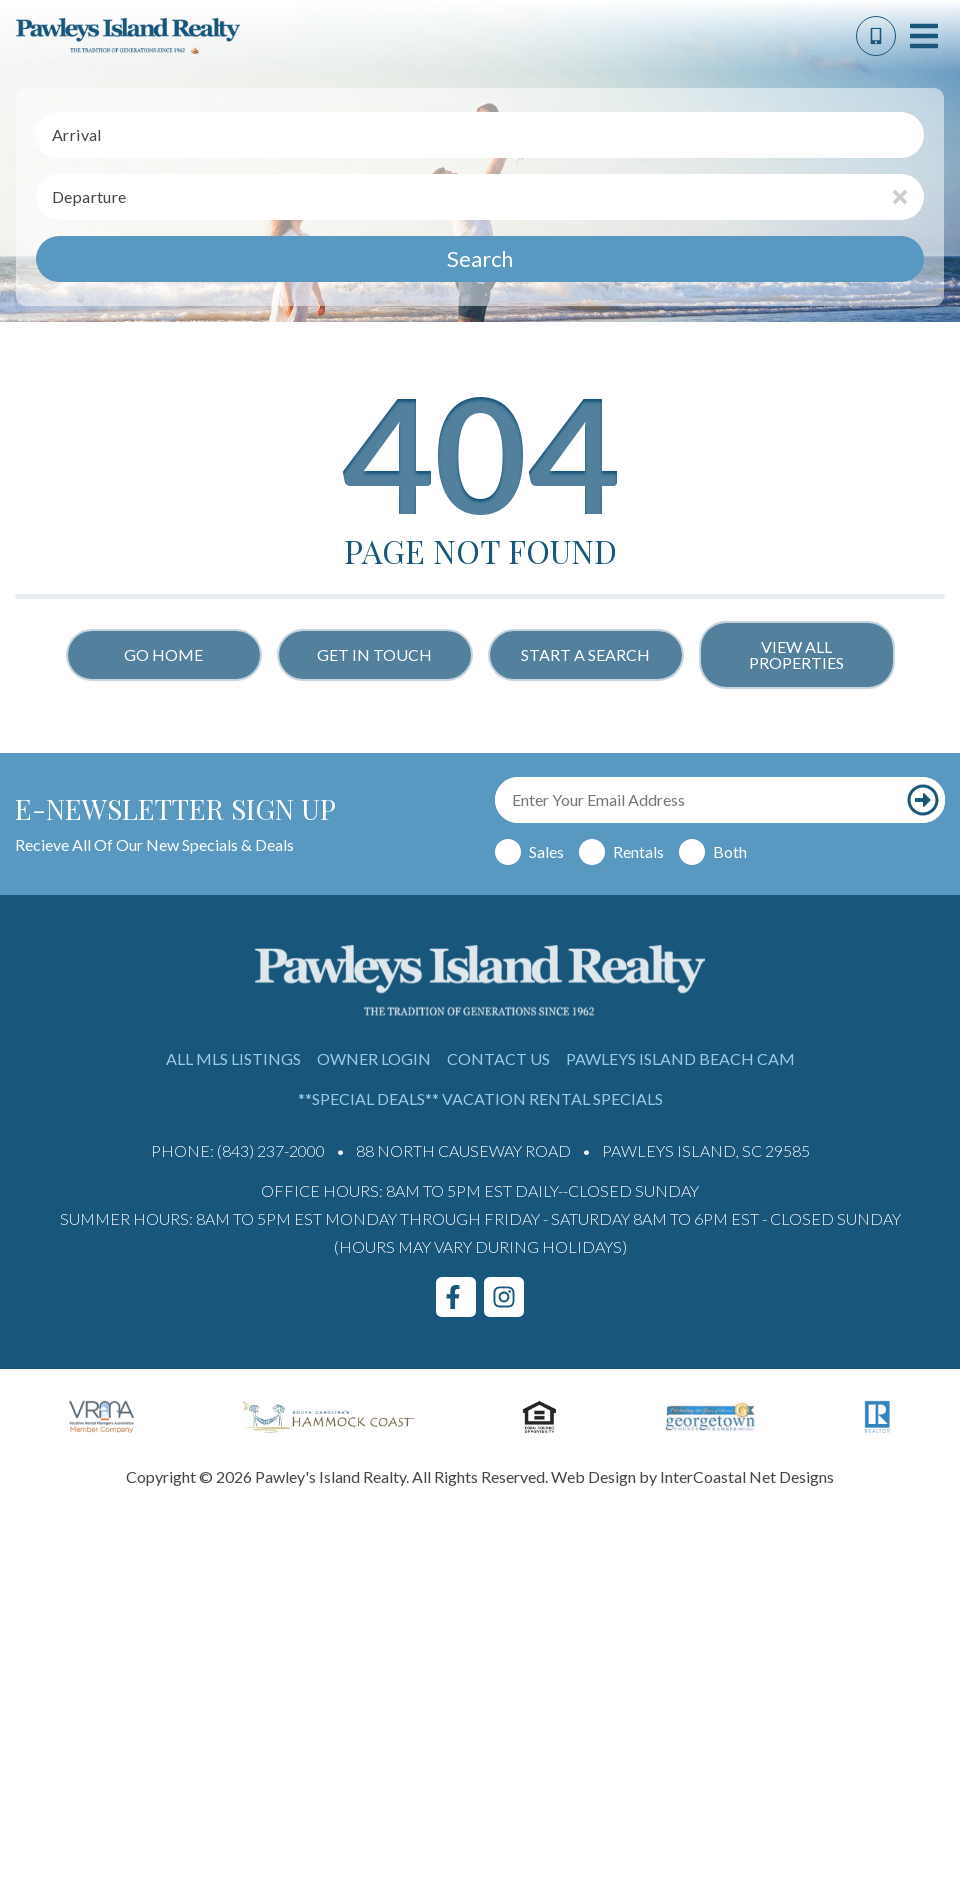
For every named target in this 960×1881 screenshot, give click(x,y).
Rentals (638, 851)
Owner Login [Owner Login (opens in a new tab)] (374, 1058)
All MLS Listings (233, 1058)
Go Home (163, 654)
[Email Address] (698, 800)
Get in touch (374, 654)
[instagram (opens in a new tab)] (504, 1297)
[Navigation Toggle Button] (924, 36)
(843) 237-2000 (271, 1150)
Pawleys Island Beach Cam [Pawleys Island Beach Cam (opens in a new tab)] (680, 1058)
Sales (546, 851)
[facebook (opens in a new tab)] (456, 1297)
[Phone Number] (876, 36)
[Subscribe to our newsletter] (923, 800)
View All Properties (796, 654)
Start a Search (585, 654)
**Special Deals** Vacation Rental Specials (480, 1098)
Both (730, 851)
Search (480, 258)
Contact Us (498, 1058)
